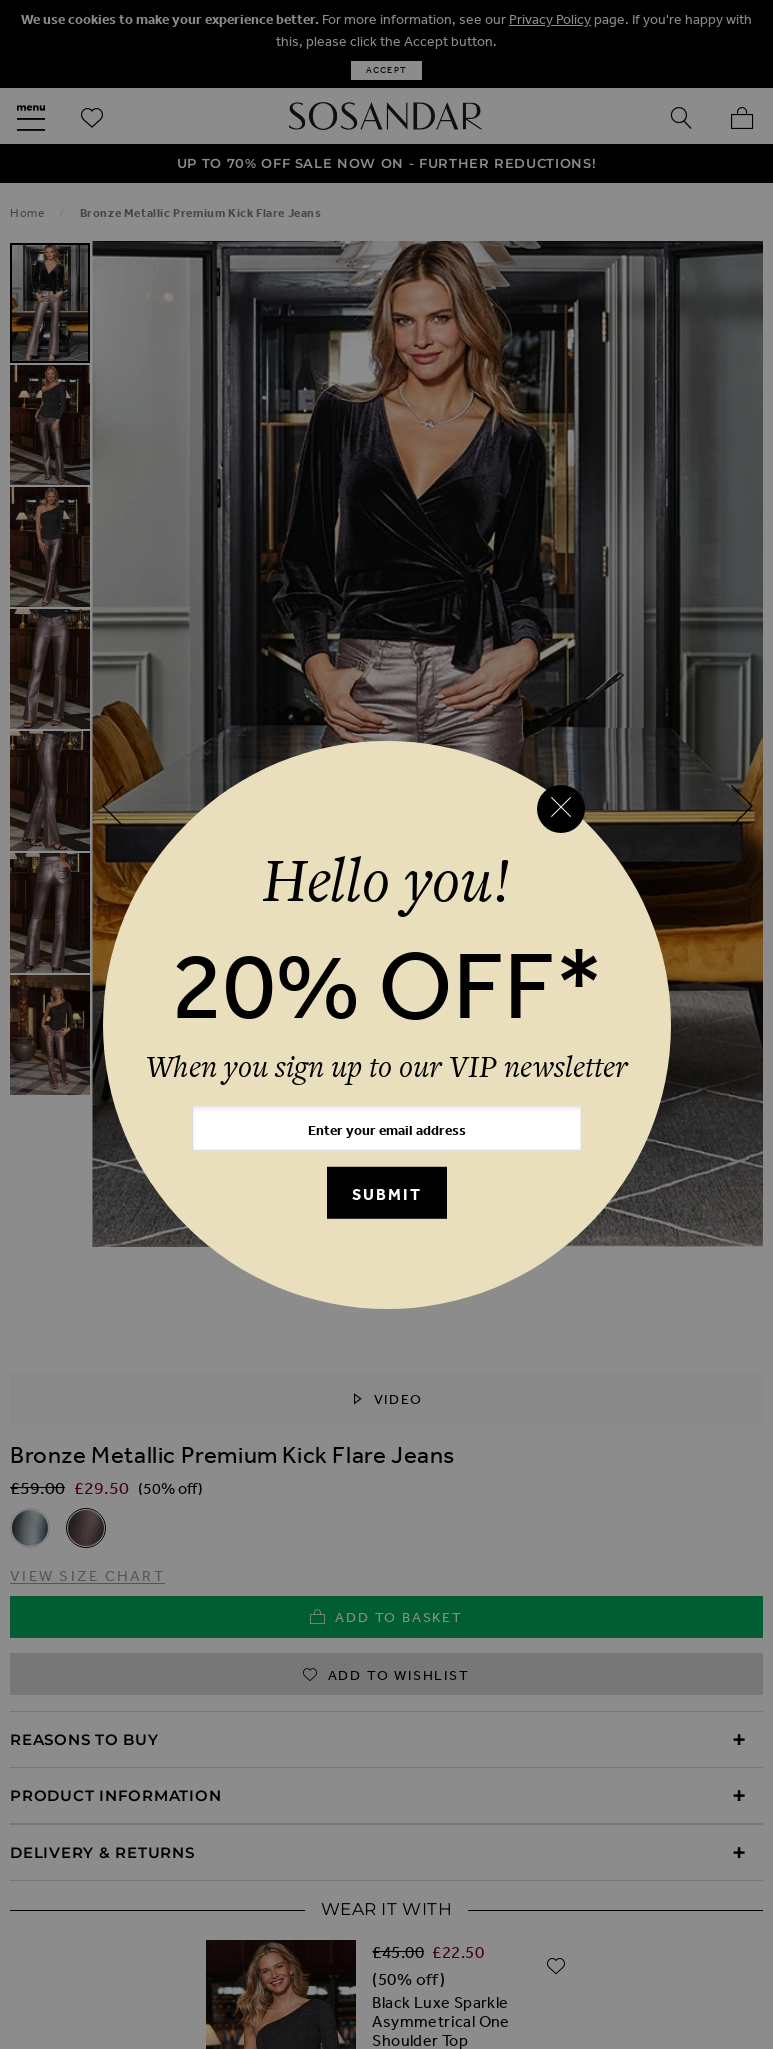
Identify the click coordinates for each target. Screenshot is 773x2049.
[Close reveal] (561, 809)
